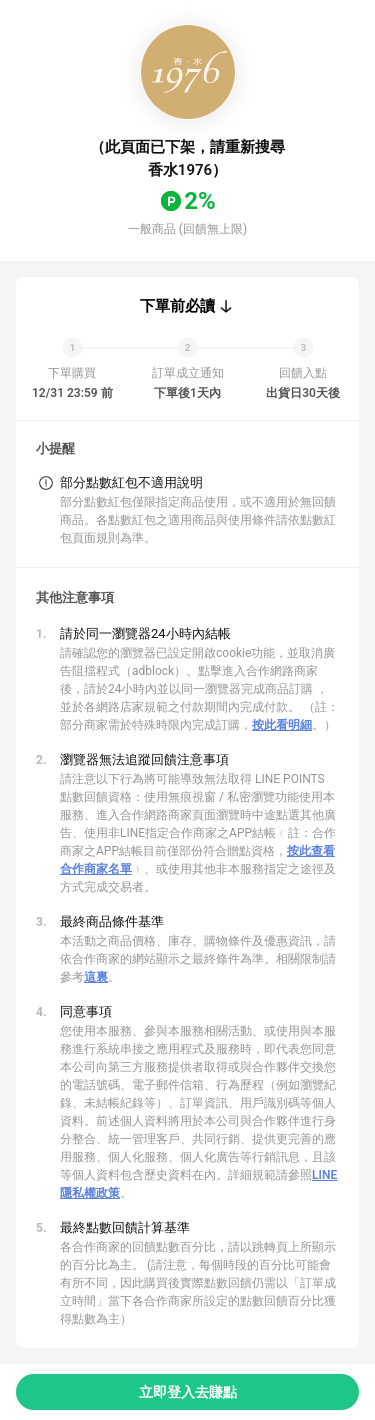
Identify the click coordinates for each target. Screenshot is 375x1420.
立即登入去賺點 (188, 1392)
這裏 (96, 977)
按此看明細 (282, 725)
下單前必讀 (177, 306)
